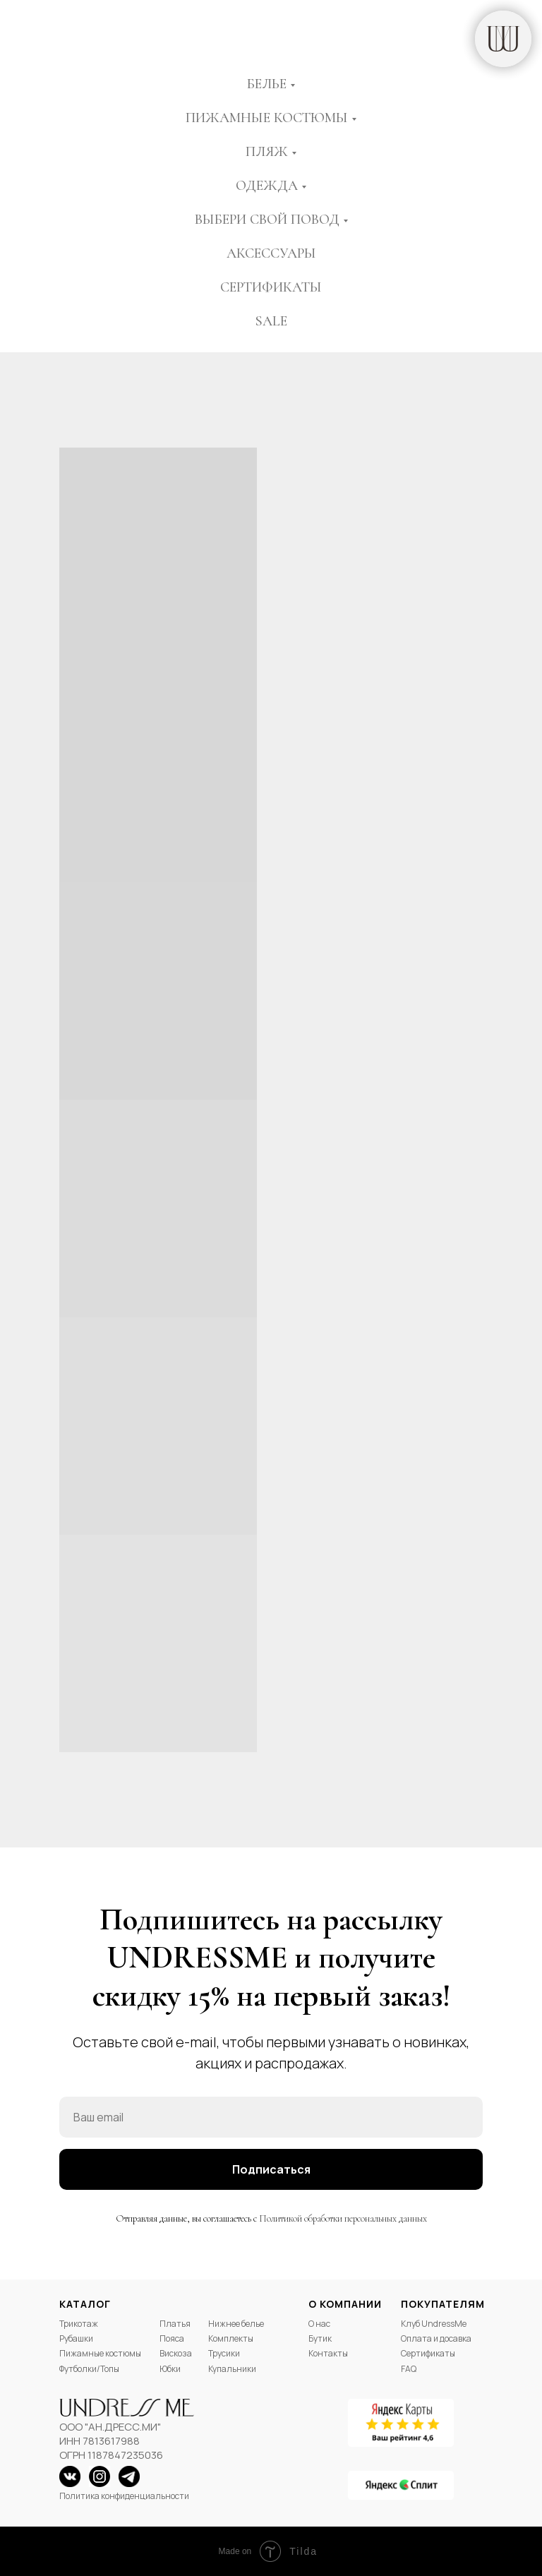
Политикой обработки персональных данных (343, 2218)
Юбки (170, 2369)
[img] (503, 39)
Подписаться (271, 2169)
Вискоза (175, 2353)
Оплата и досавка (436, 2338)
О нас (319, 2324)
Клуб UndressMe (433, 2324)
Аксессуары (271, 253)
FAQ (408, 2369)
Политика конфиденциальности (124, 2496)
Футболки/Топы (89, 2369)
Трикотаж (78, 2324)
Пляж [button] (267, 151)
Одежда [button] (267, 185)
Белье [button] (267, 84)
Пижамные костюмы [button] (267, 117)
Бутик (320, 2338)
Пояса (171, 2338)
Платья (175, 2324)
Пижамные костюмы (100, 2353)
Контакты (328, 2353)
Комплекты (230, 2338)
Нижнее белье (236, 2324)
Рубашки (76, 2338)
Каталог (85, 2304)
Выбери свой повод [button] (267, 219)
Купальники (232, 2369)
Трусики (224, 2353)
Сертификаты (271, 287)
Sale (271, 321)
